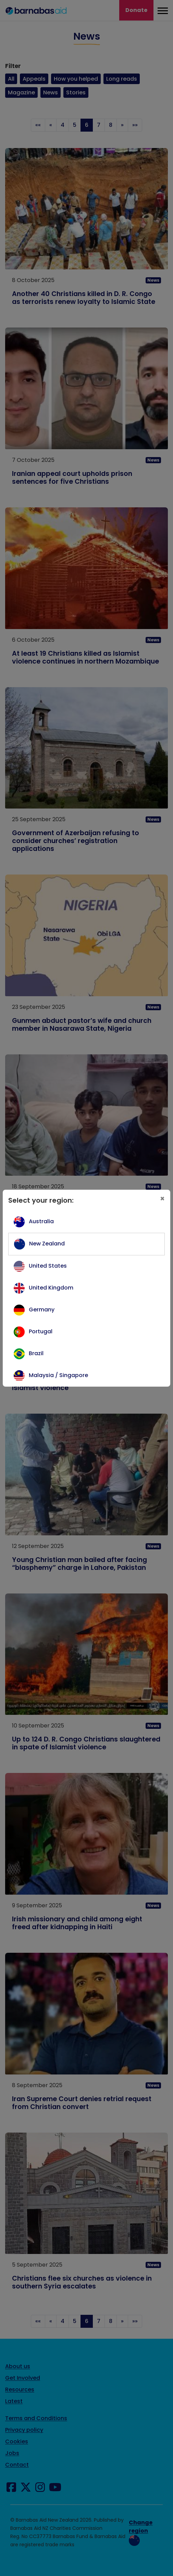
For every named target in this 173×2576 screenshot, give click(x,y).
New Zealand (47, 1243)
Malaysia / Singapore (58, 1375)
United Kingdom (51, 1288)
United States (48, 1266)
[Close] (162, 1199)
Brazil (36, 1353)
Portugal (40, 1331)
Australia (41, 1221)
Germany (41, 1309)
